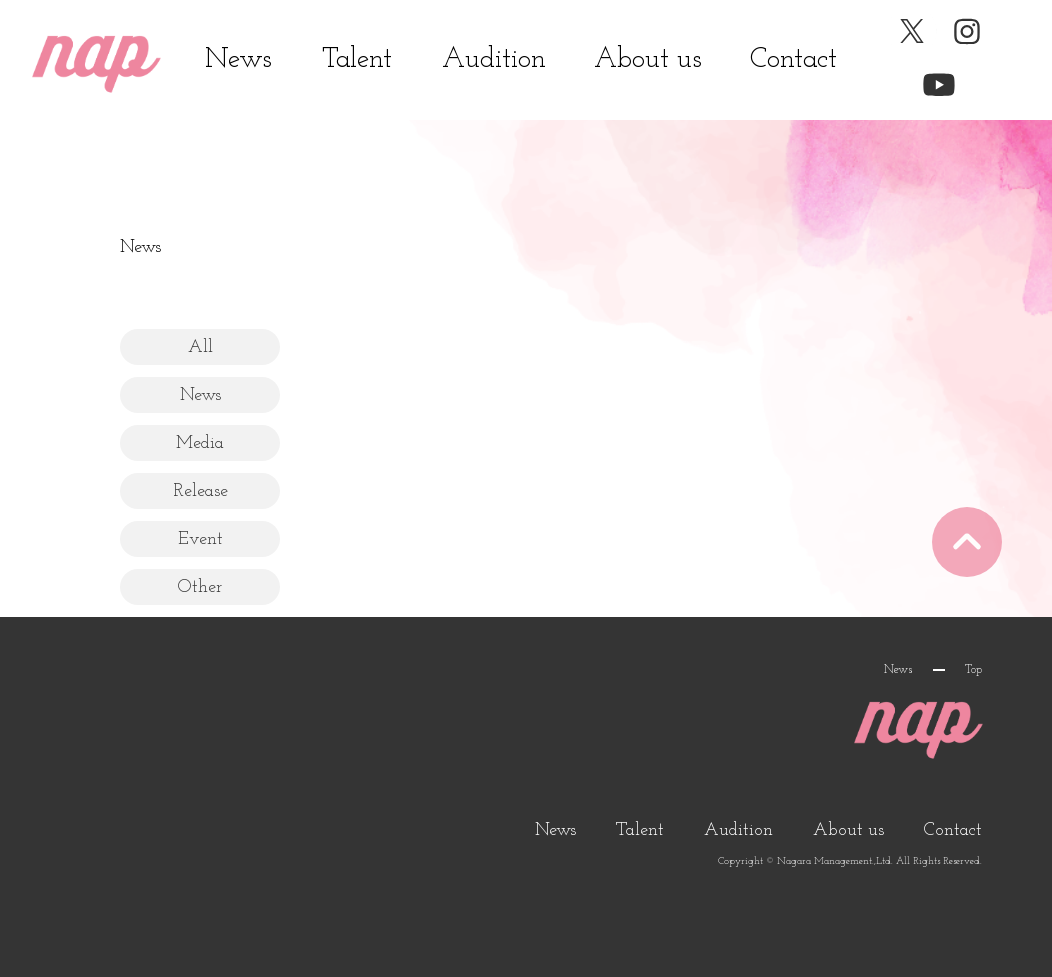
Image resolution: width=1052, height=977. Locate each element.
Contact (793, 60)
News (238, 60)
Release (200, 491)
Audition (494, 60)
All (200, 347)
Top (973, 670)
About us (648, 60)
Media (200, 443)
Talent (357, 60)
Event (200, 539)
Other (200, 587)
